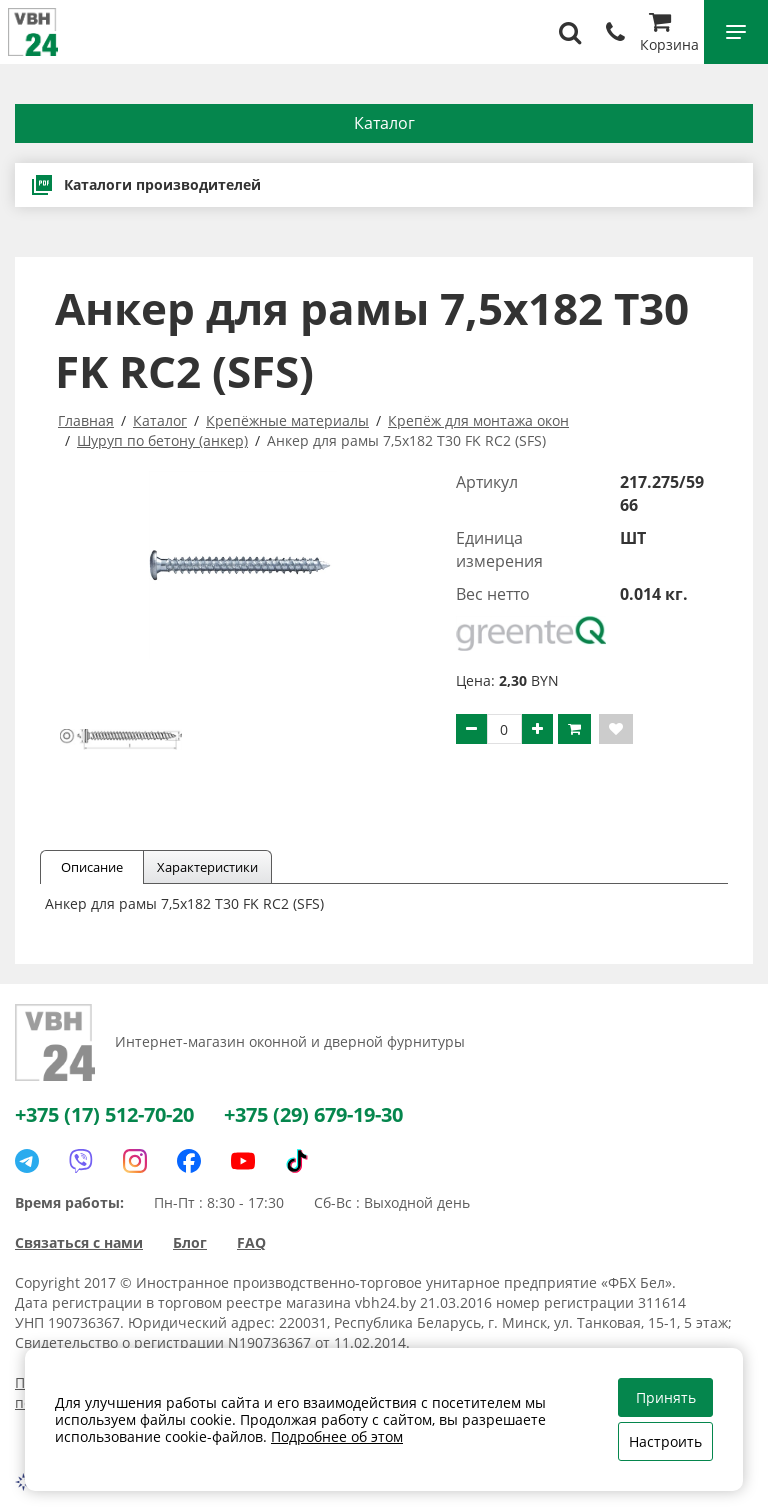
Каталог (384, 123)
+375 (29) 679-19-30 (313, 1114)
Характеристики (207, 867)
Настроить (665, 1441)
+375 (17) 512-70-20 (104, 1114)
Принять (666, 1397)
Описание (92, 867)
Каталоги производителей (145, 185)
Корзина (669, 34)
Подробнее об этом (337, 1436)
